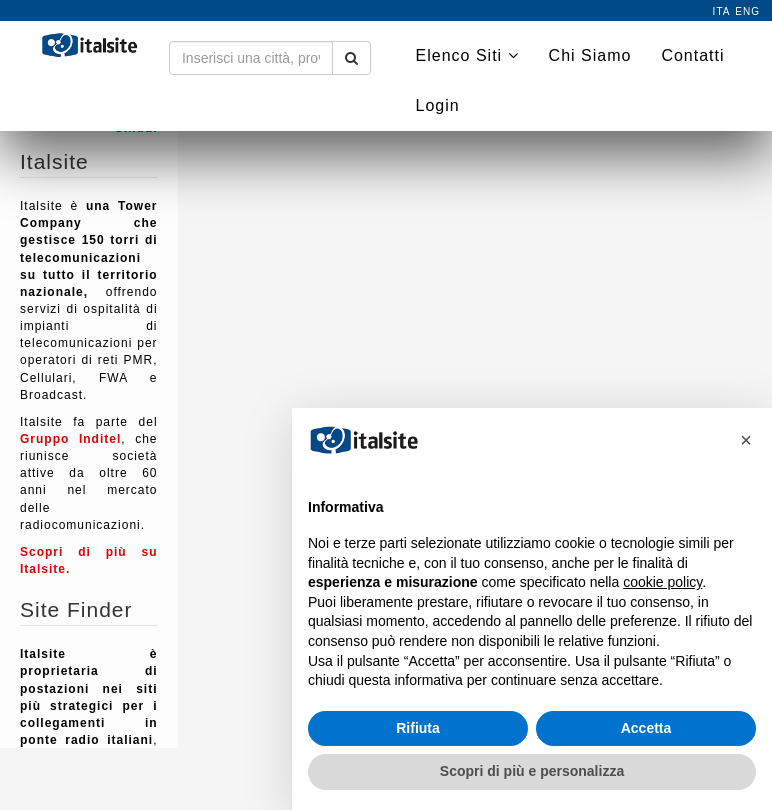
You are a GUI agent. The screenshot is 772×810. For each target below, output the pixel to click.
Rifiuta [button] (418, 728)
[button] (746, 440)
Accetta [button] (646, 728)
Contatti (692, 55)
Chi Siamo (590, 55)
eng (747, 11)
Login (438, 105)
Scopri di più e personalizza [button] (532, 771)
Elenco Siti (467, 55)
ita (722, 11)
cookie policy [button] (662, 582)
